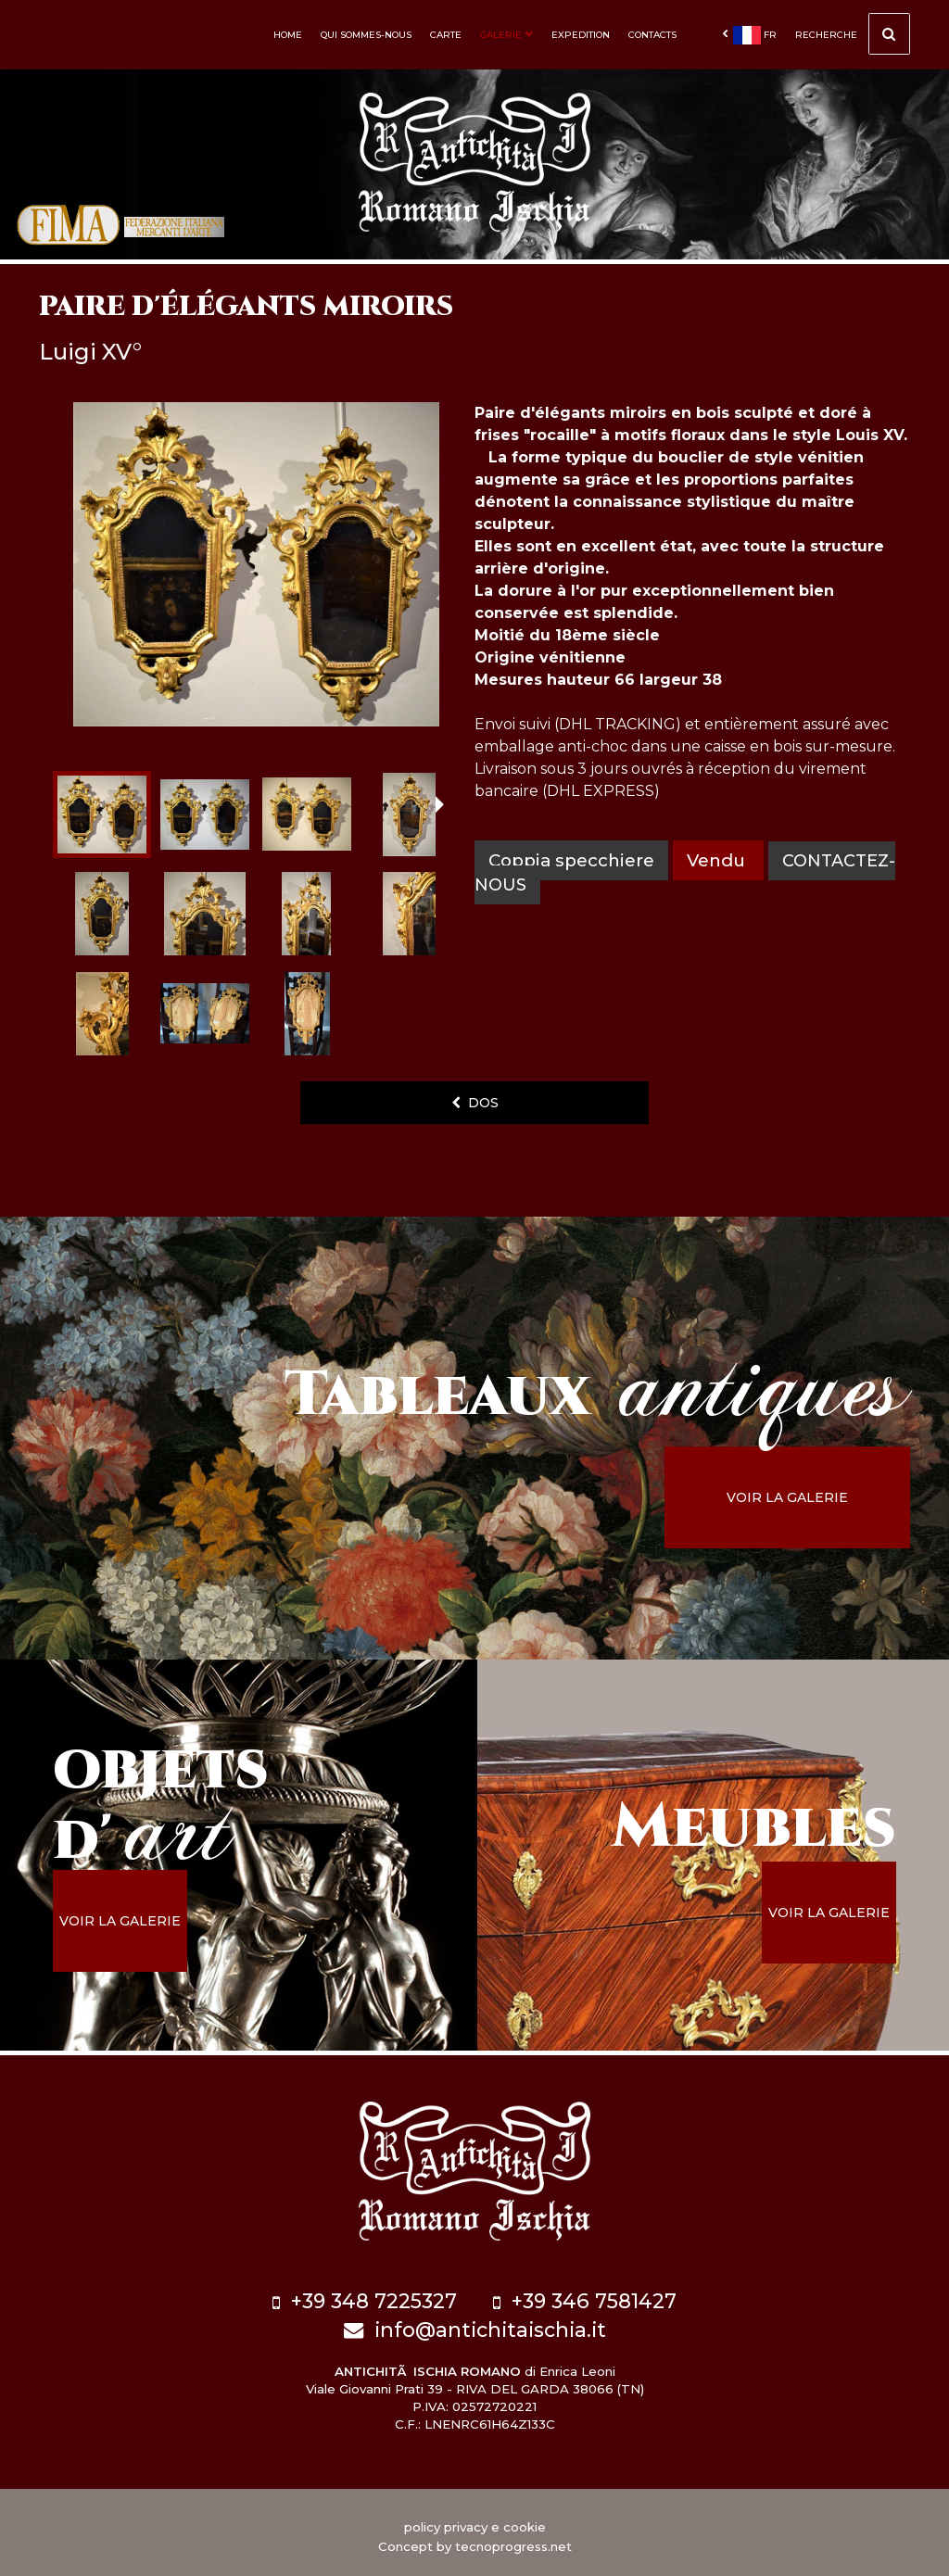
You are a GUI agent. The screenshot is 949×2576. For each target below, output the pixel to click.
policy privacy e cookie (475, 2519)
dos (475, 1102)
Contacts (652, 35)
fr (749, 35)
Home (287, 35)
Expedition (580, 35)
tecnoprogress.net (513, 2539)
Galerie (506, 35)
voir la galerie (807, 1497)
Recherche (852, 37)
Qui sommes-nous (366, 35)
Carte (446, 35)
